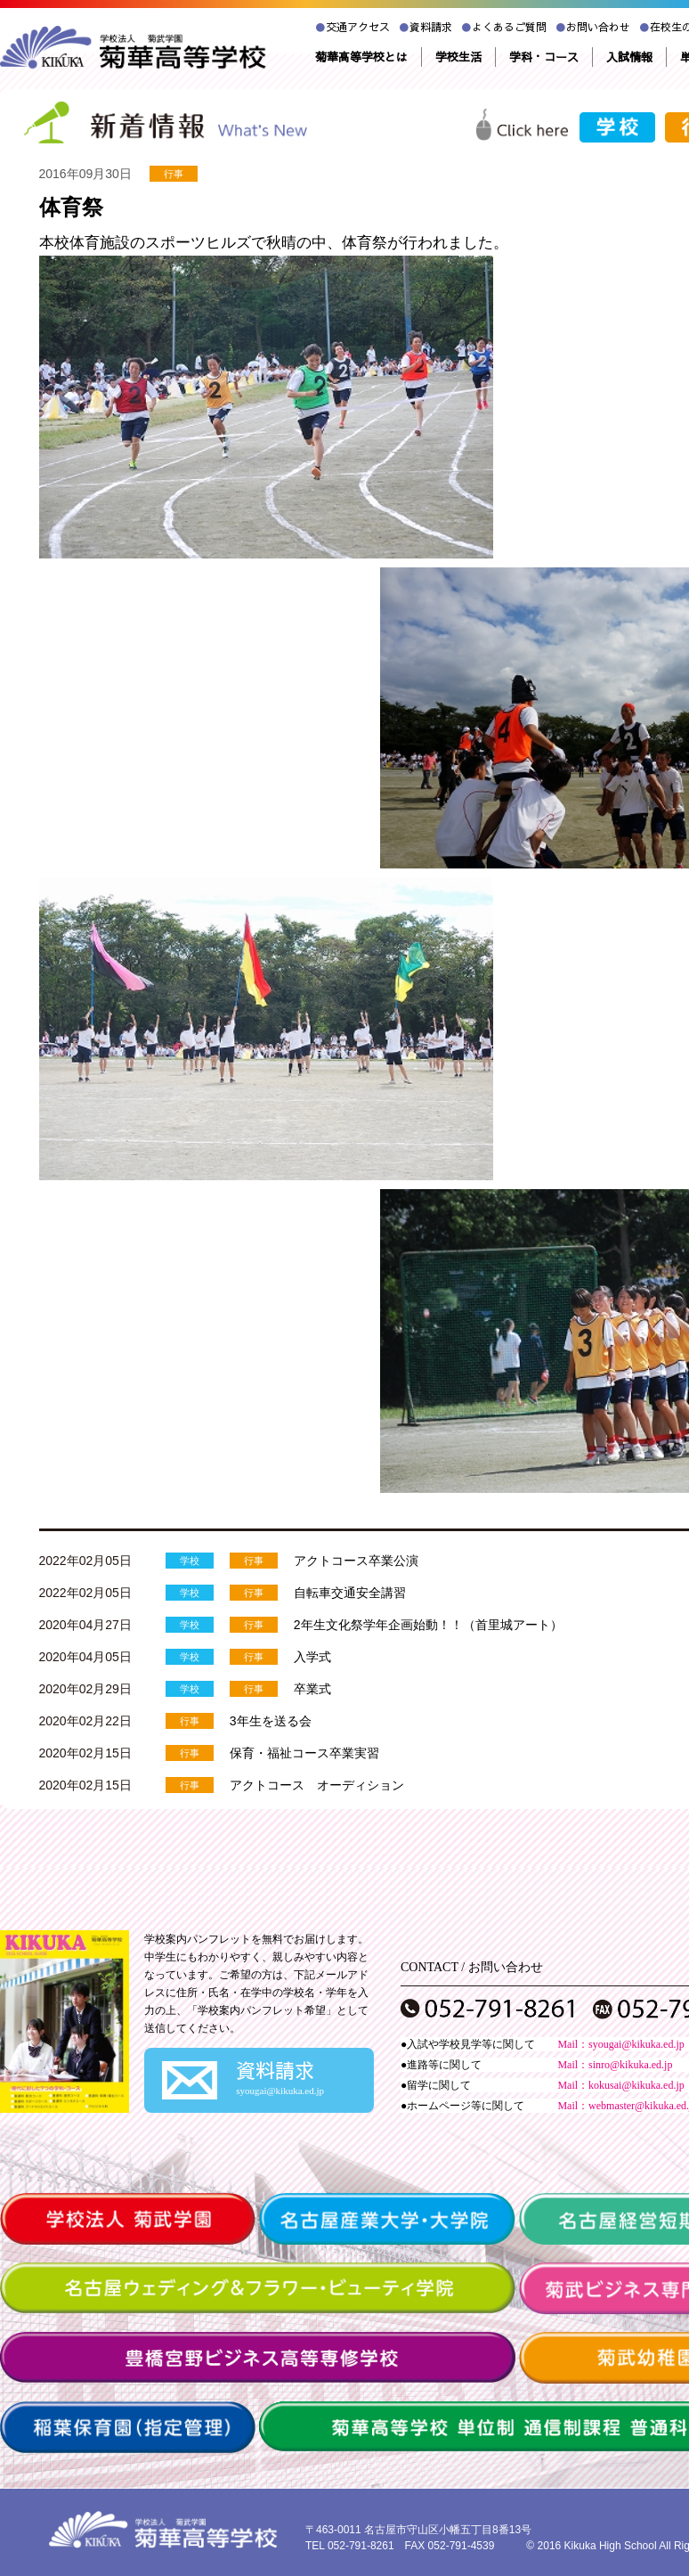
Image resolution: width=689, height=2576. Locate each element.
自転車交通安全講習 (350, 1593)
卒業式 (312, 1689)
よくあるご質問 (504, 27)
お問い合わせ (592, 27)
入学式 (312, 1657)
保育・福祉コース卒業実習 (304, 1753)
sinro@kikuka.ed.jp (630, 2064)
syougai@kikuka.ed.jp (636, 2044)
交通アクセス (352, 27)
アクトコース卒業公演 (356, 1560)
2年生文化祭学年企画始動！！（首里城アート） (428, 1625)
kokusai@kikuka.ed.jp (636, 2085)
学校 (189, 1560)
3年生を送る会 (271, 1721)
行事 (173, 173)
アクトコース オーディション (317, 1785)
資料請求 (425, 27)
